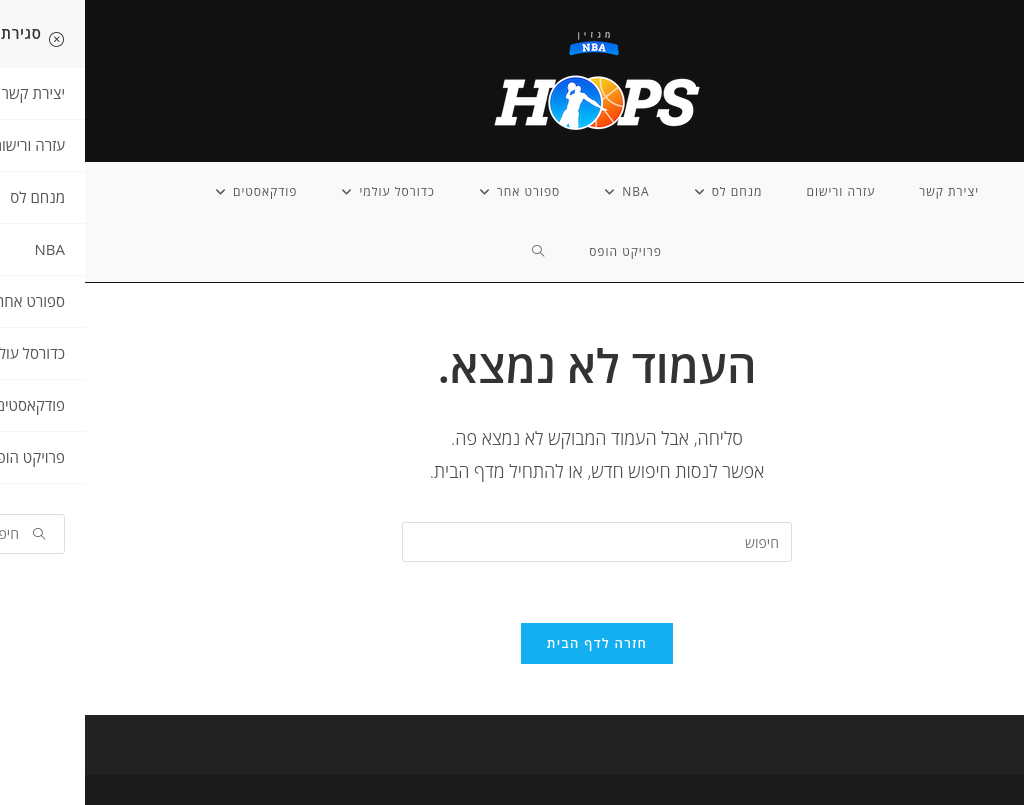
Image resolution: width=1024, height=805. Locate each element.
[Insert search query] (512, 542)
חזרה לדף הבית (512, 643)
